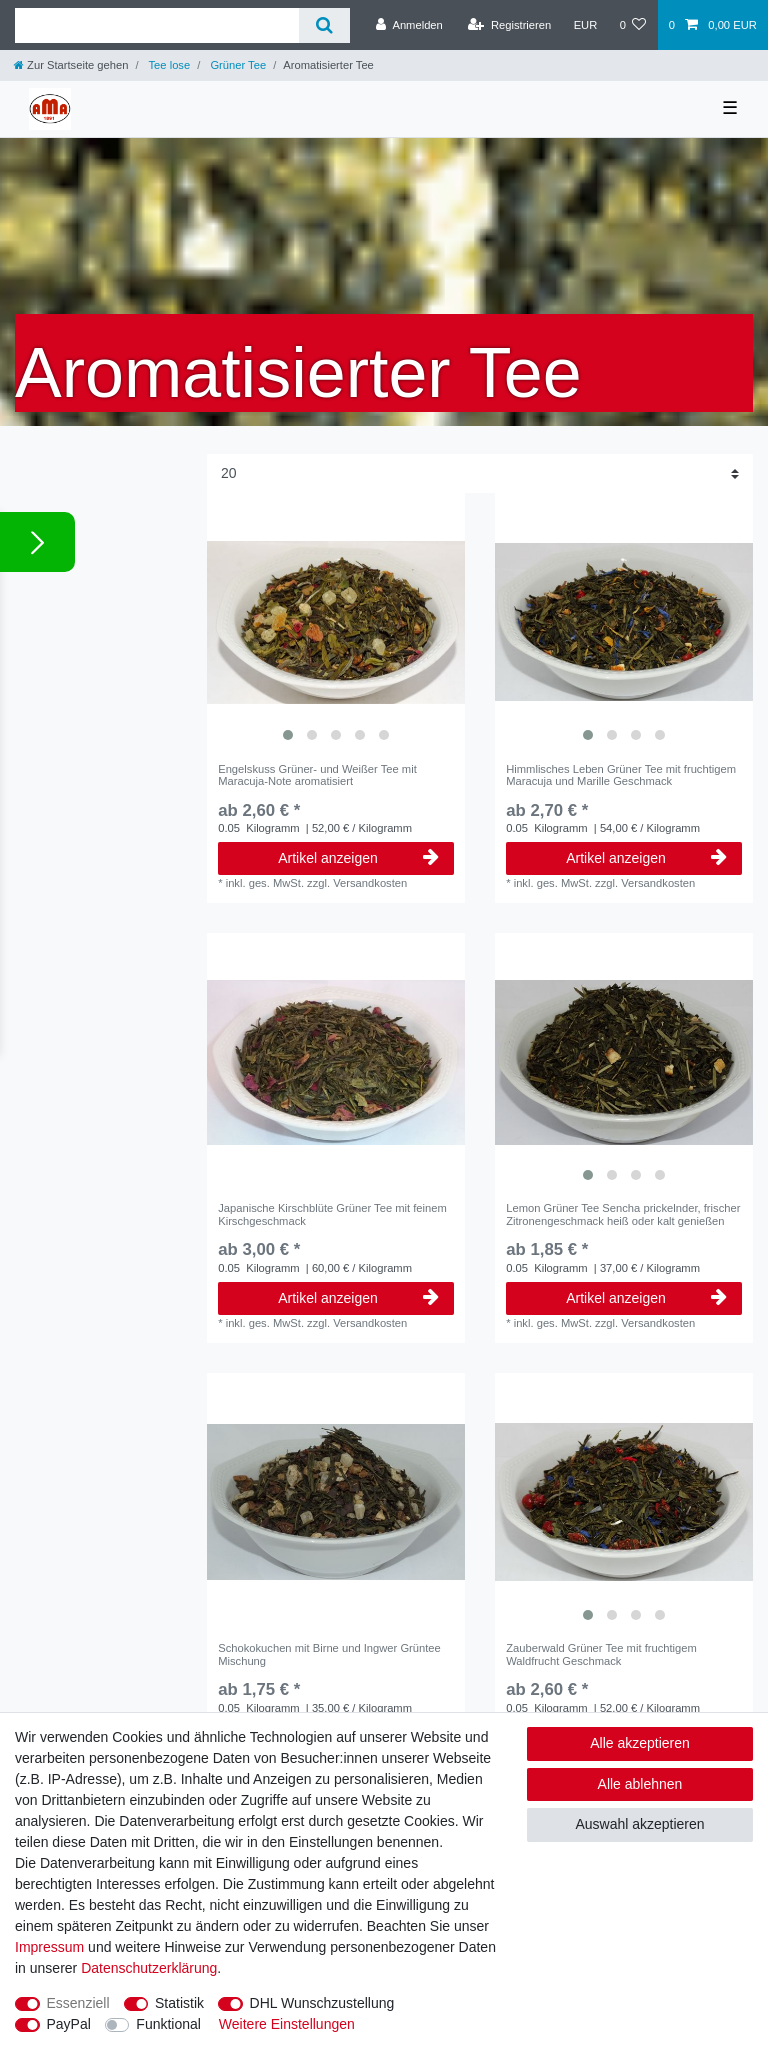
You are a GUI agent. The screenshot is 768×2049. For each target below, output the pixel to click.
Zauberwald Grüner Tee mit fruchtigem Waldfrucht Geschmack (601, 1654)
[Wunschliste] (632, 25)
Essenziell (78, 2003)
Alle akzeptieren (640, 1743)
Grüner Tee (236, 65)
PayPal (69, 2024)
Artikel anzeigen (358, 858)
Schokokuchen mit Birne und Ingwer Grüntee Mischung (329, 1654)
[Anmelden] (409, 25)
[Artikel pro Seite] (480, 473)
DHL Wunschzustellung (322, 2003)
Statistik (179, 2003)
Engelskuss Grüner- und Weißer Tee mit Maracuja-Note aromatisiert (317, 775)
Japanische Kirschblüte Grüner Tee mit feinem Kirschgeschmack (332, 1214)
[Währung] (585, 25)
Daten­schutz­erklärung (149, 1968)
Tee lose (168, 65)
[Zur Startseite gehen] (71, 65)
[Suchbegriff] (157, 25)
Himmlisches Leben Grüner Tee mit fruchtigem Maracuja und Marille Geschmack (621, 775)
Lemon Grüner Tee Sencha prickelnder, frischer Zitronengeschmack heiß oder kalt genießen (623, 1214)
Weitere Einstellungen (287, 2024)
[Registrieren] (509, 25)
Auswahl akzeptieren (639, 1824)
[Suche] (324, 25)
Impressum (49, 1947)
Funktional (168, 2024)
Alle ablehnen (640, 1784)
